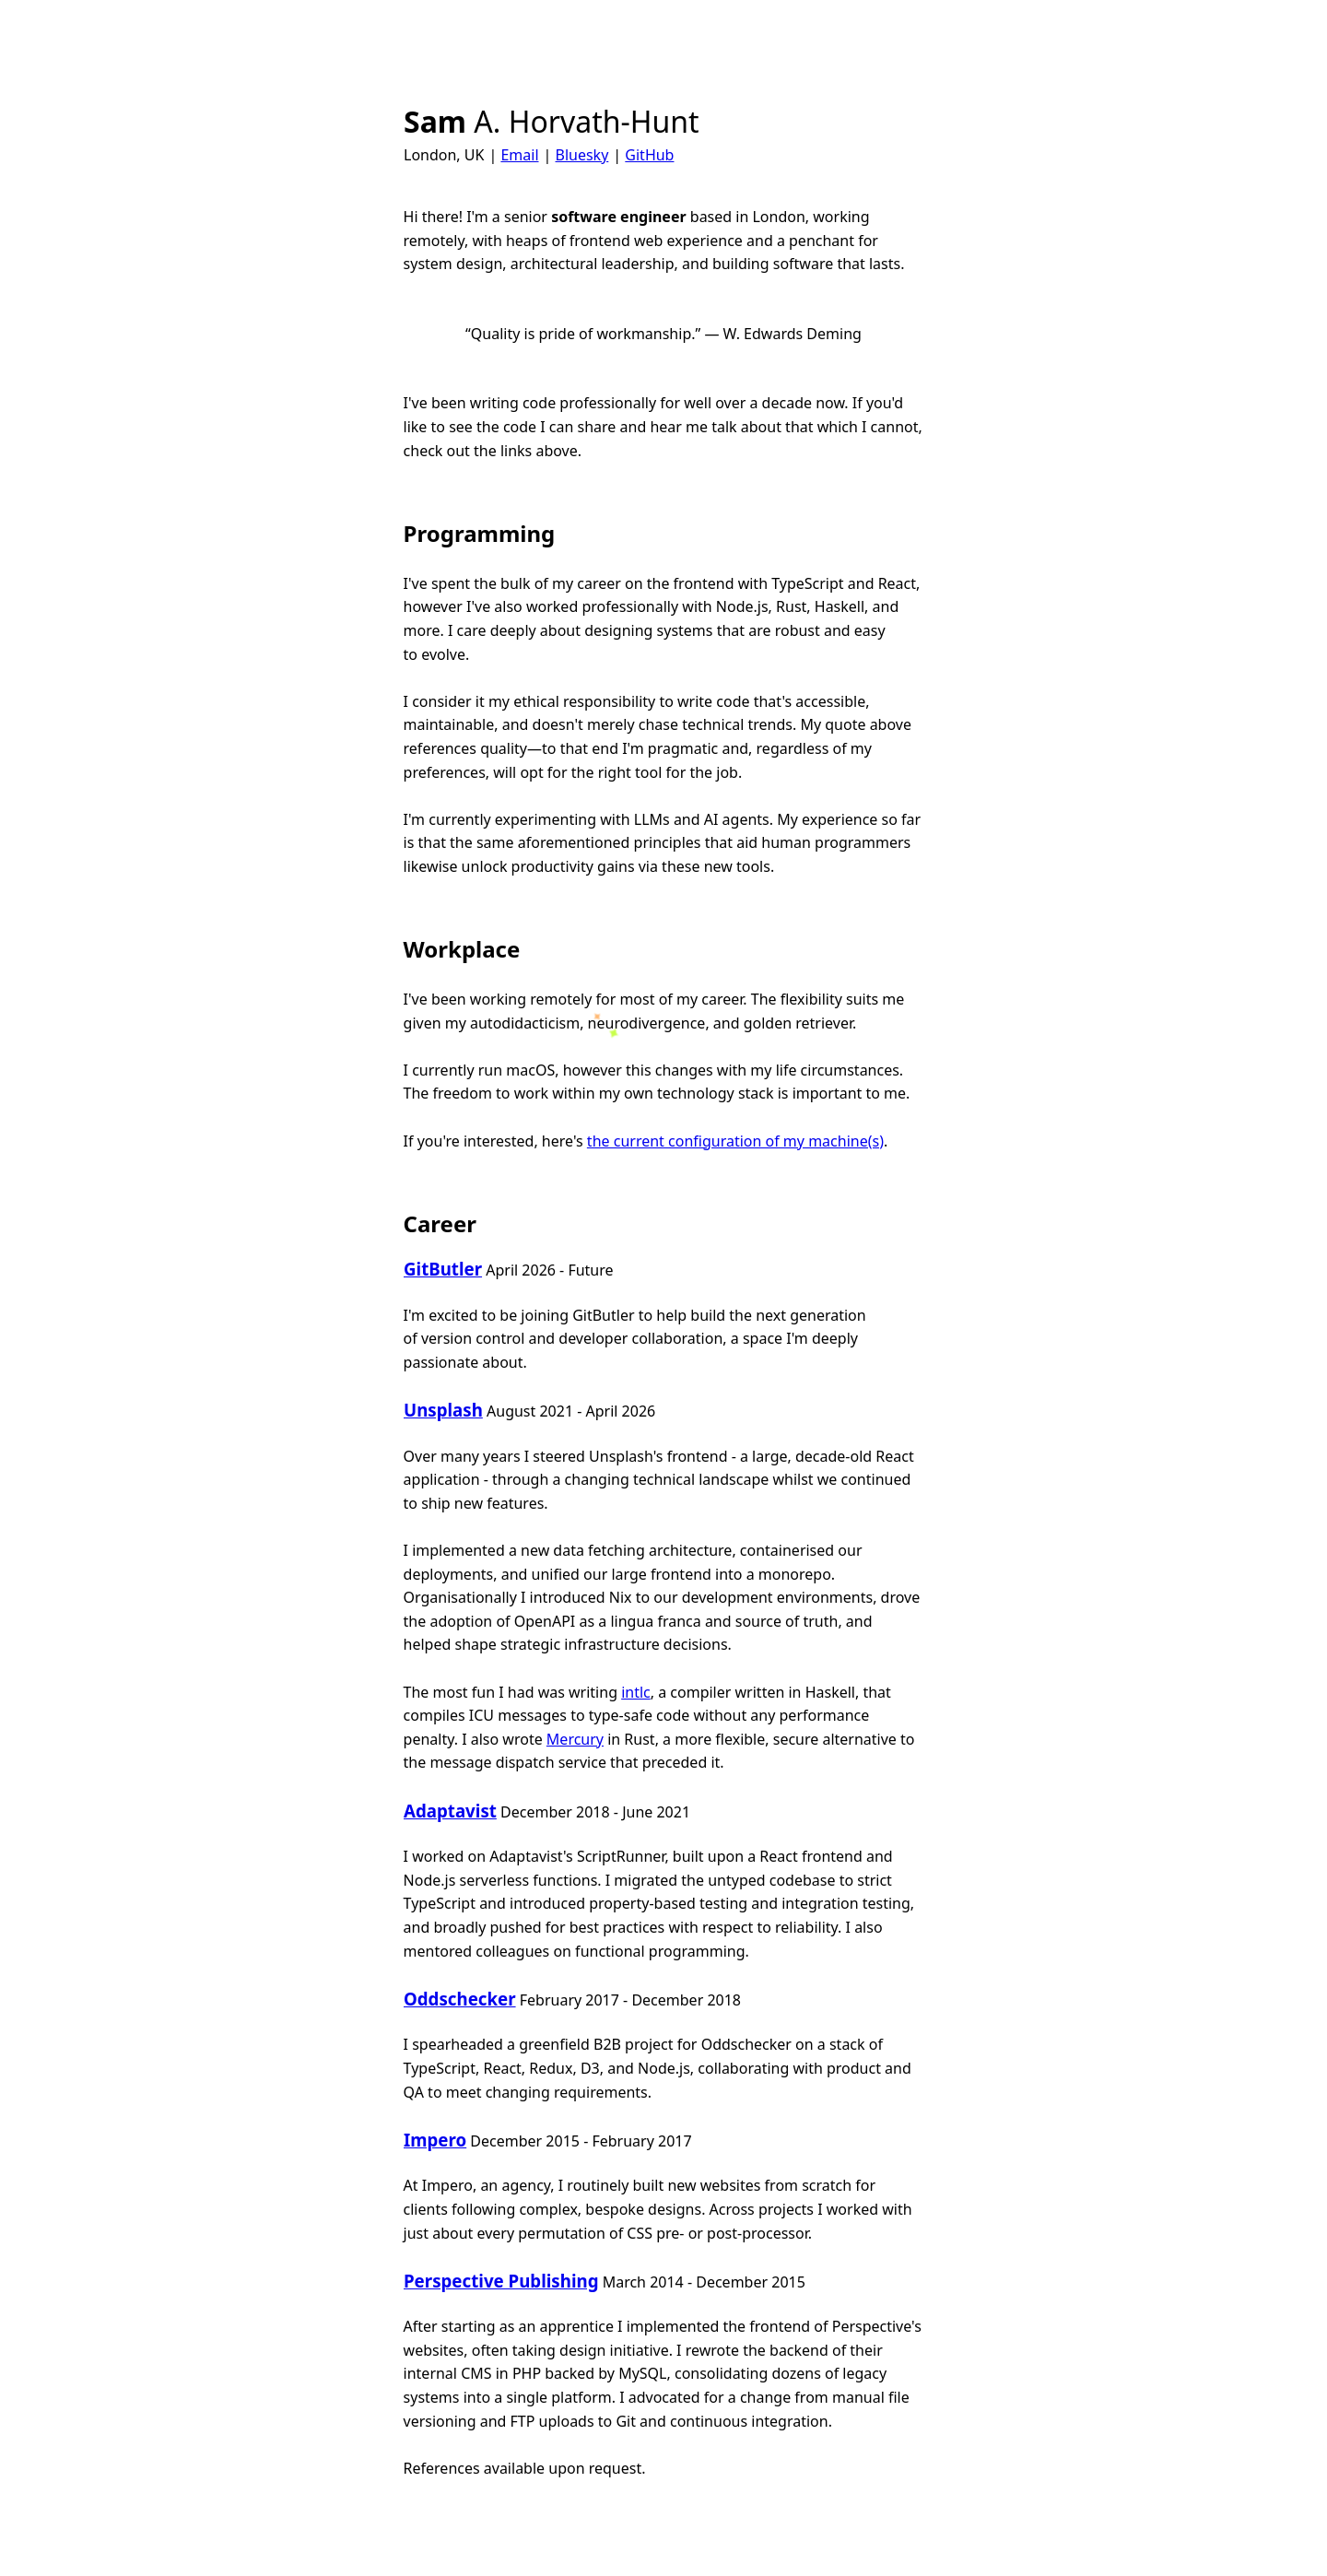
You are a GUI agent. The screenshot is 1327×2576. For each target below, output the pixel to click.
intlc (636, 1692)
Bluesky (581, 155)
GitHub (649, 155)
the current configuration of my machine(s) (735, 1141)
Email (519, 155)
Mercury (575, 1739)
